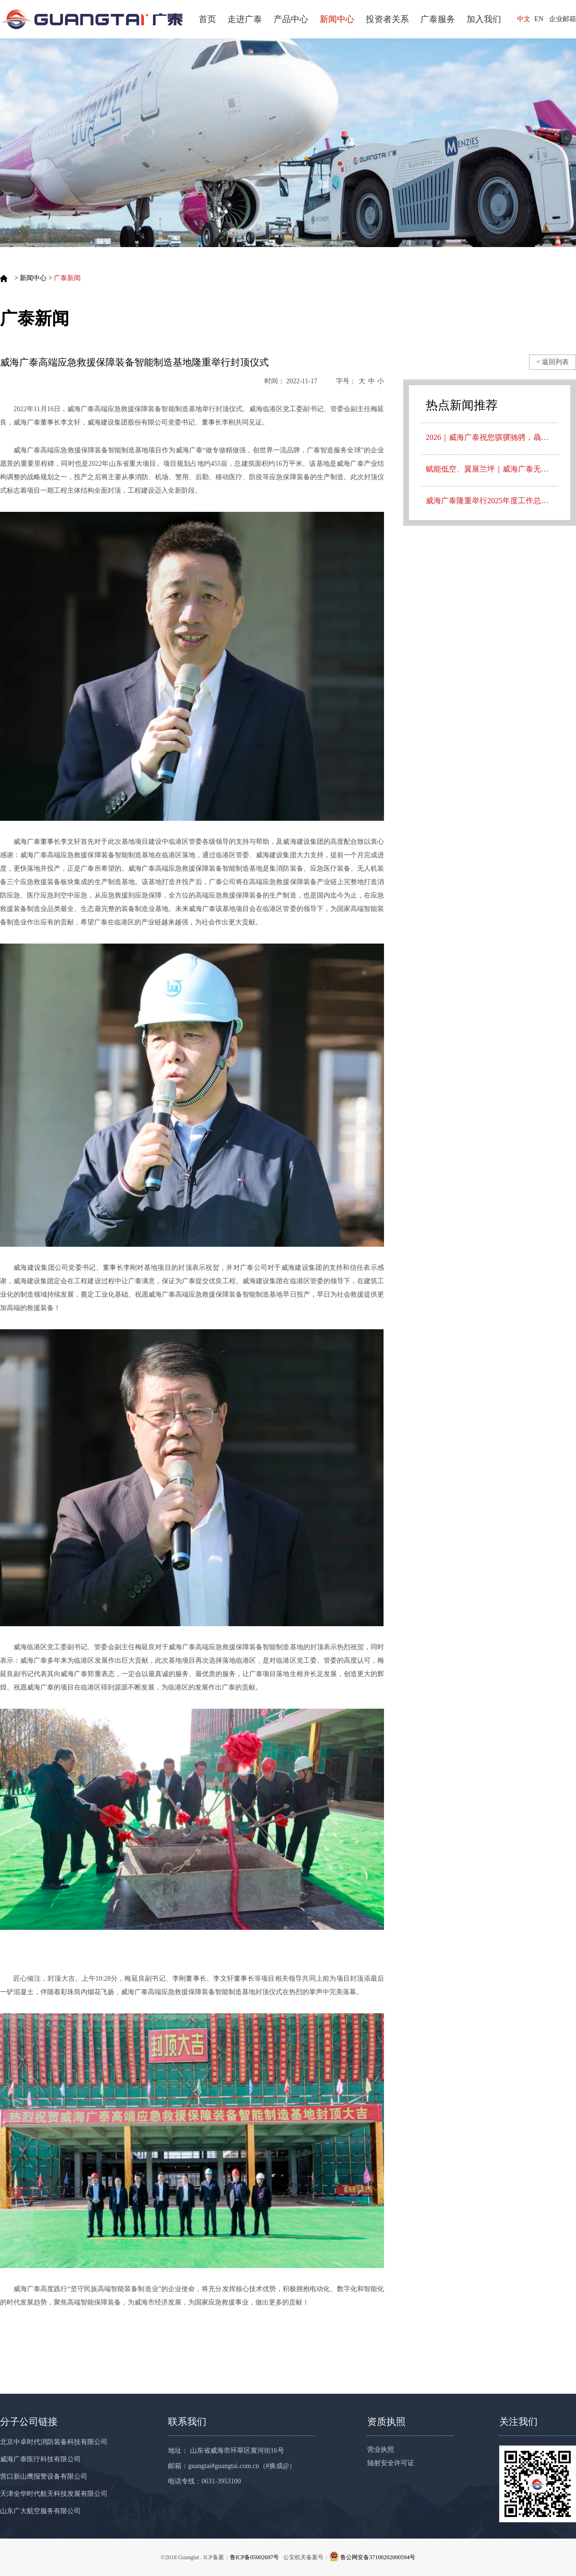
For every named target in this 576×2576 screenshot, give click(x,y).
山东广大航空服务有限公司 (40, 2511)
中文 (523, 19)
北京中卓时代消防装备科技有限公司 (54, 2442)
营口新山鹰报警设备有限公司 (43, 2476)
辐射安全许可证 (390, 2463)
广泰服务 (437, 19)
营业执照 (380, 2449)
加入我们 (484, 19)
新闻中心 (337, 19)
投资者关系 (387, 19)
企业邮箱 (562, 19)
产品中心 (291, 19)
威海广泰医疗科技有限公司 (40, 2459)
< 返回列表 (552, 362)
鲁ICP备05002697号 (254, 2557)
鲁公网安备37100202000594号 (377, 2557)
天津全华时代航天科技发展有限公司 (54, 2493)
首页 (207, 19)
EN (538, 19)
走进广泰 (245, 19)
